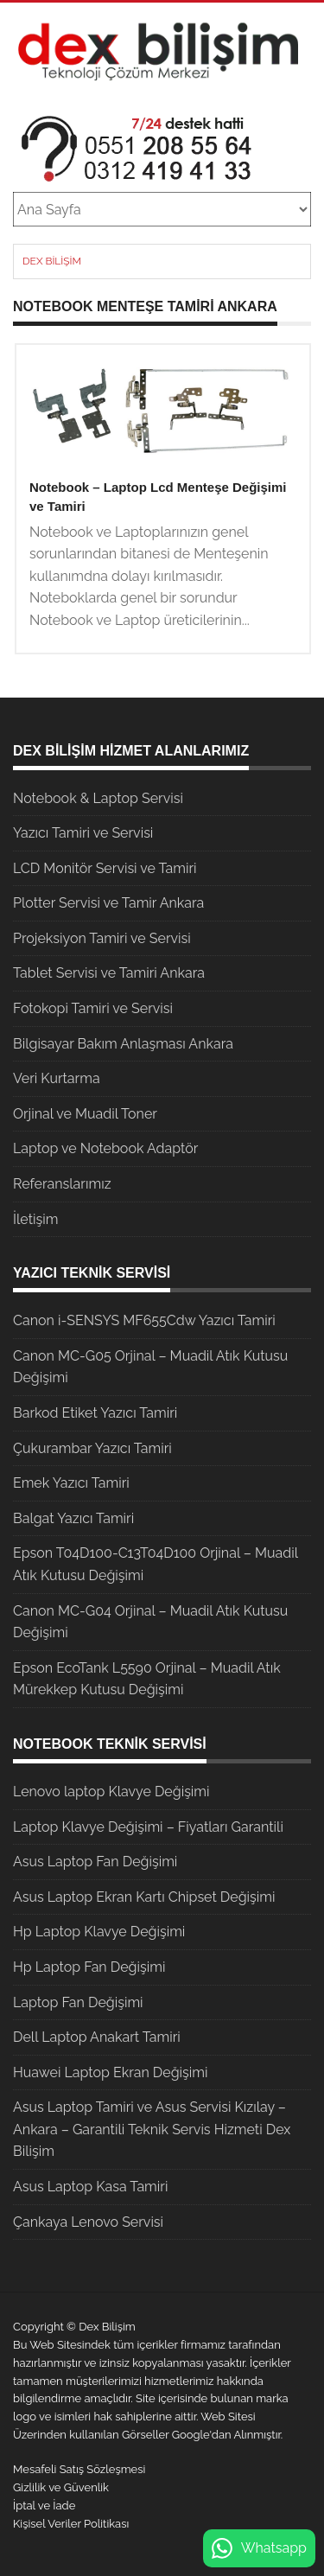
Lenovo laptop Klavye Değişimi (111, 1791)
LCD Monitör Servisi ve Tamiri (105, 868)
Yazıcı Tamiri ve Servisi (83, 833)
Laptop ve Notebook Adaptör (105, 1148)
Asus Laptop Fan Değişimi (95, 1861)
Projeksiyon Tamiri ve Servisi (102, 938)
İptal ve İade (44, 2505)
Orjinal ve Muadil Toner (85, 1114)
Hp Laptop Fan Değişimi (89, 1967)
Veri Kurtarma (56, 1078)
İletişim (35, 1219)
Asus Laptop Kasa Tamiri (90, 2186)
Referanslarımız (62, 1184)
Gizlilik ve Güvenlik (61, 2487)
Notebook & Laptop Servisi (98, 798)
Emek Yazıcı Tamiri (71, 1483)
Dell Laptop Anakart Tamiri (97, 2037)
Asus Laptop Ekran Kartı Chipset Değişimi (144, 1897)
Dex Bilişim (51, 261)
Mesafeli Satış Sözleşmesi (79, 2469)
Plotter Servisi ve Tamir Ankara (108, 903)
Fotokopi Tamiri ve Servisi (93, 1008)
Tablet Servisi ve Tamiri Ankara (109, 973)
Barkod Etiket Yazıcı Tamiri (95, 1413)
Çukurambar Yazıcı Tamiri (92, 1448)
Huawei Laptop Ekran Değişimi (110, 2072)
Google (191, 2434)
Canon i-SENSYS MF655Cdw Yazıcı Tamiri (144, 1320)
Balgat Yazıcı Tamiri (73, 1518)
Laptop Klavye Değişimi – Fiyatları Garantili (148, 1827)
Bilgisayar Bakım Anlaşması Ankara (123, 1044)
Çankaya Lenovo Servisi (88, 2222)
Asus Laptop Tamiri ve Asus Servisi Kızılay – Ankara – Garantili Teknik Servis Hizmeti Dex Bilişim (151, 2129)
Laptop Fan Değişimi (78, 2002)
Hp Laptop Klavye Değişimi (99, 1931)
